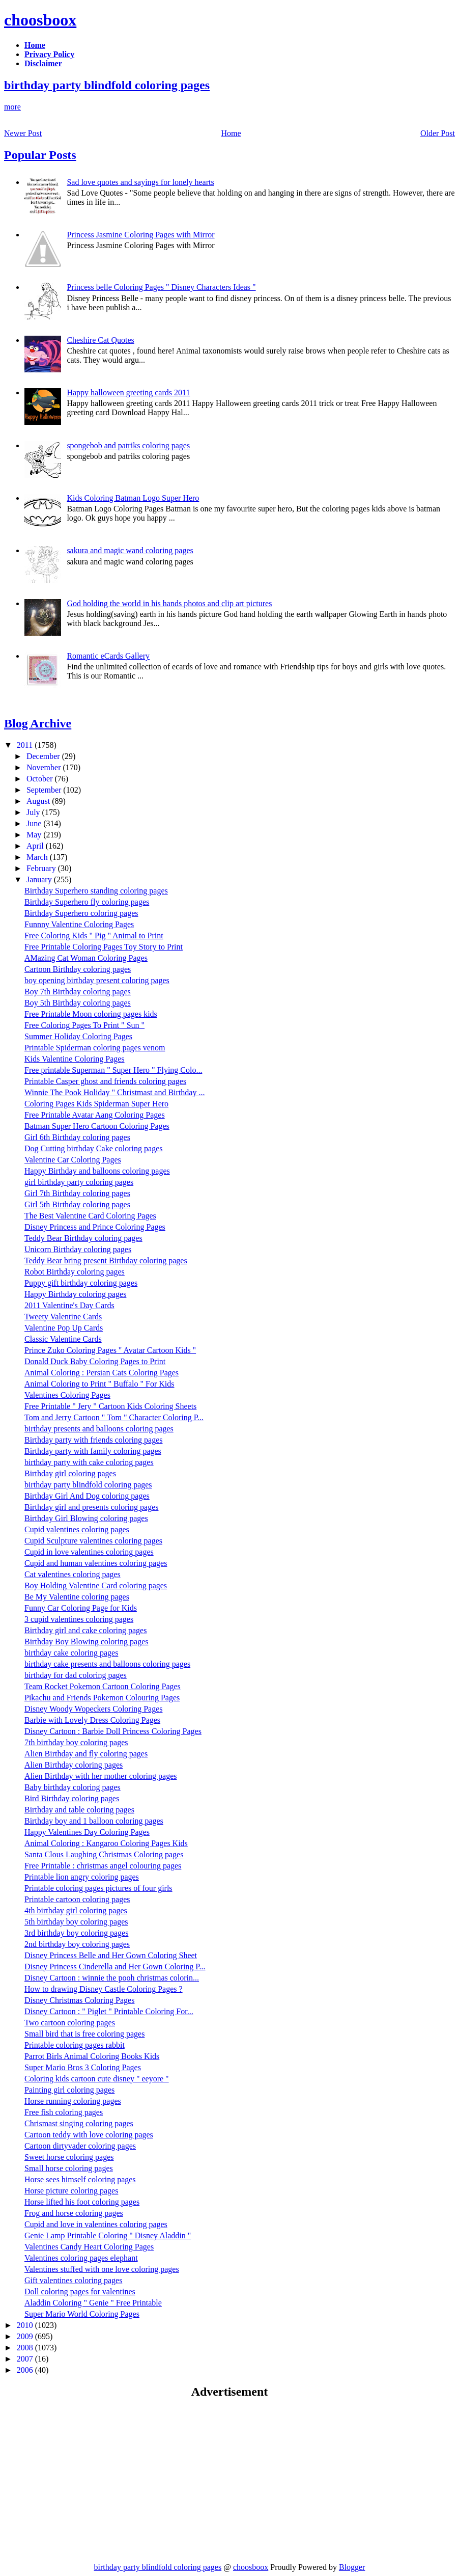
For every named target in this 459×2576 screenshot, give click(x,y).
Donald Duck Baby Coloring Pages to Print (94, 1361)
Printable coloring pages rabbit (74, 2045)
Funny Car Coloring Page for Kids (80, 1608)
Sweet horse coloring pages (69, 2157)
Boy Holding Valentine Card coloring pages (95, 1585)
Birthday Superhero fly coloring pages (86, 902)
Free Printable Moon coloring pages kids (90, 1014)
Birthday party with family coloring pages (92, 1451)
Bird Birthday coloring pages (71, 1798)
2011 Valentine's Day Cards (69, 1305)
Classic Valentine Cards (63, 1339)
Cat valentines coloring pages (72, 1574)
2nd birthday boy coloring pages (77, 1944)
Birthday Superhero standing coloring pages (96, 890)
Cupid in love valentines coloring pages (89, 1552)
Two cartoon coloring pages (69, 2022)
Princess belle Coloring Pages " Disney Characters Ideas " (161, 287)
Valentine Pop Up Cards (63, 1327)
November (44, 767)
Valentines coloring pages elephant (81, 2258)
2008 (26, 2347)
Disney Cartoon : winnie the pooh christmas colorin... (111, 1977)
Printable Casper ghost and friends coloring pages (105, 1081)
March (38, 857)
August (39, 801)
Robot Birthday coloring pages (74, 1271)
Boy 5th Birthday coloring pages (77, 1002)
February (42, 868)
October (40, 778)
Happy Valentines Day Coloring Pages (87, 1832)
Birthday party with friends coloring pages (93, 1439)
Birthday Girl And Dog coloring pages (87, 1496)
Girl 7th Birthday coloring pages (77, 1193)
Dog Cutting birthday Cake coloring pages (93, 1148)
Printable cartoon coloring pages (77, 1899)
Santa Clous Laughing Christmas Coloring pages (103, 1854)
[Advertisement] (89, 2480)
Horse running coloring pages (72, 2101)
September (44, 789)
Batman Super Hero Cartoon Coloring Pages (96, 1126)
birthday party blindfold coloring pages (107, 85)
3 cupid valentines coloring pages (78, 1619)
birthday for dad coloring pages (75, 1675)
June (34, 823)
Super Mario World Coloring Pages (81, 2314)
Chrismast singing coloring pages (78, 2123)
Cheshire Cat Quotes (100, 340)
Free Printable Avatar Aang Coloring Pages (94, 1114)
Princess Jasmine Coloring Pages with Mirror (140, 234)
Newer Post (23, 133)
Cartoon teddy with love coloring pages (88, 2134)
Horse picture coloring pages (71, 2190)
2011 (26, 745)
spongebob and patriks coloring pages (128, 445)
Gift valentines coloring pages (73, 2280)
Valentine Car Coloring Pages (72, 1159)
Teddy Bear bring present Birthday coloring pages (105, 1260)
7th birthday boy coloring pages (76, 1742)
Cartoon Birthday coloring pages (77, 969)
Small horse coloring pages (68, 2168)
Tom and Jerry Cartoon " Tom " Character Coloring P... (114, 1417)
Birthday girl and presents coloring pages (91, 1507)
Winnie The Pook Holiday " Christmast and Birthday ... (114, 1092)
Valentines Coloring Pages (67, 1395)
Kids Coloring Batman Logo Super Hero (133, 498)
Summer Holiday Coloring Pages (78, 1036)
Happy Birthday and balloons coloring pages (97, 1171)
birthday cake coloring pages (71, 1652)
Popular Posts (40, 154)
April (36, 846)
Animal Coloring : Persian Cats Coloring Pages (101, 1372)
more (12, 106)
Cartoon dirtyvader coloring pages (80, 2145)
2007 (26, 2358)
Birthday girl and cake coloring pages (85, 1630)
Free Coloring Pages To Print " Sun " (84, 1025)
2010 (26, 2325)
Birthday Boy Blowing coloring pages (86, 1641)
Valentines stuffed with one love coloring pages (101, 2269)
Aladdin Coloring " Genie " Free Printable (93, 2302)
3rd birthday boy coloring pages (76, 1933)
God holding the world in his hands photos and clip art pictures (169, 603)
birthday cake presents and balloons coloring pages (107, 1664)
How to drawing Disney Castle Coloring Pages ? (103, 1989)
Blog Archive (37, 723)
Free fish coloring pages (63, 2112)
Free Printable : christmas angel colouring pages (102, 1865)
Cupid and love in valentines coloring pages (95, 2224)
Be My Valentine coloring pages (76, 1596)
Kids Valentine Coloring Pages (74, 1058)
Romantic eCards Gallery (108, 656)
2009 (26, 2336)
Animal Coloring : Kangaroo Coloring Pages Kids (106, 1843)
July (34, 812)
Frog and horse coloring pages (73, 2213)
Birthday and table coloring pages (79, 1809)
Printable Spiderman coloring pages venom (94, 1047)
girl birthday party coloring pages (78, 1182)
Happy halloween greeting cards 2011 (128, 392)
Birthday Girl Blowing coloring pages (86, 1518)
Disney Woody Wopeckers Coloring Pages (93, 1708)
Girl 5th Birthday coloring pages (77, 1204)
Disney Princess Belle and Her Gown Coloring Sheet (110, 1955)
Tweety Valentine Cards (63, 1316)
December (44, 756)
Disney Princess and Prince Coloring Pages (94, 1227)
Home (231, 133)
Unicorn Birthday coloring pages (77, 1249)
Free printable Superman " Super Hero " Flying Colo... (113, 1070)
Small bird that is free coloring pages (84, 2033)
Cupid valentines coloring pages (76, 1529)
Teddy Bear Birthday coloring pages (83, 1238)
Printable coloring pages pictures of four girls (98, 1888)
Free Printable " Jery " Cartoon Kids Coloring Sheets (110, 1406)
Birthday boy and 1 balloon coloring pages (93, 1820)
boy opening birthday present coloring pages (96, 980)
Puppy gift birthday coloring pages (80, 1283)
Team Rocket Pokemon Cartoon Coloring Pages (102, 1686)
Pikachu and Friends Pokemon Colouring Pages (102, 1697)
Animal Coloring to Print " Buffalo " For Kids (99, 1383)
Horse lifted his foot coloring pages (81, 2202)
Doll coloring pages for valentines (79, 2291)
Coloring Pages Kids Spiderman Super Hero (96, 1103)
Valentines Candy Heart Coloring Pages (89, 2246)
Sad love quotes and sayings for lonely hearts (140, 182)
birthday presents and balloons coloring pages (99, 1428)
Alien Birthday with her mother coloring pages (100, 1776)
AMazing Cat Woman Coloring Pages (86, 958)
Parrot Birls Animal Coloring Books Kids (91, 2056)
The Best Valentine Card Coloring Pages (90, 1215)
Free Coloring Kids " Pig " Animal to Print (93, 935)
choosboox (40, 20)
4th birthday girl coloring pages (75, 1910)
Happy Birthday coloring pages (75, 1294)
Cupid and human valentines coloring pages (95, 1563)
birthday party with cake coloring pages (89, 1462)
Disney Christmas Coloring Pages (79, 2000)
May (34, 834)
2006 (26, 2370)
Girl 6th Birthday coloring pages (77, 1137)
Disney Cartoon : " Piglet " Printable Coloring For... (108, 2011)
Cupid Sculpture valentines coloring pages (93, 1540)
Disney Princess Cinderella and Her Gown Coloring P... (115, 1966)
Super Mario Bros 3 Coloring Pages (82, 2067)
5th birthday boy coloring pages (76, 1921)
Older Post (437, 133)
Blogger (352, 2567)
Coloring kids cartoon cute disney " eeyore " (96, 2078)
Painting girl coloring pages (69, 2089)
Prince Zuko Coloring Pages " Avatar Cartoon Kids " (110, 1350)
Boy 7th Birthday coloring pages (77, 991)
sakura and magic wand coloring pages (130, 550)
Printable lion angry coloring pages (81, 1877)
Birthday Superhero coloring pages (81, 913)
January (40, 879)
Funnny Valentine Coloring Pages (79, 924)
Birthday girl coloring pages (70, 1473)
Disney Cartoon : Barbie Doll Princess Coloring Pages (113, 1731)
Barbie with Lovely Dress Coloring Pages (92, 1720)
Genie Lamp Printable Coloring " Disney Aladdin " (107, 2235)
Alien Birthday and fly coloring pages (86, 1753)
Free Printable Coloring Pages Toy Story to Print (103, 946)
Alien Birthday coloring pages (73, 1764)
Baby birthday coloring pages (72, 1787)
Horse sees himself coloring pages (80, 2179)
